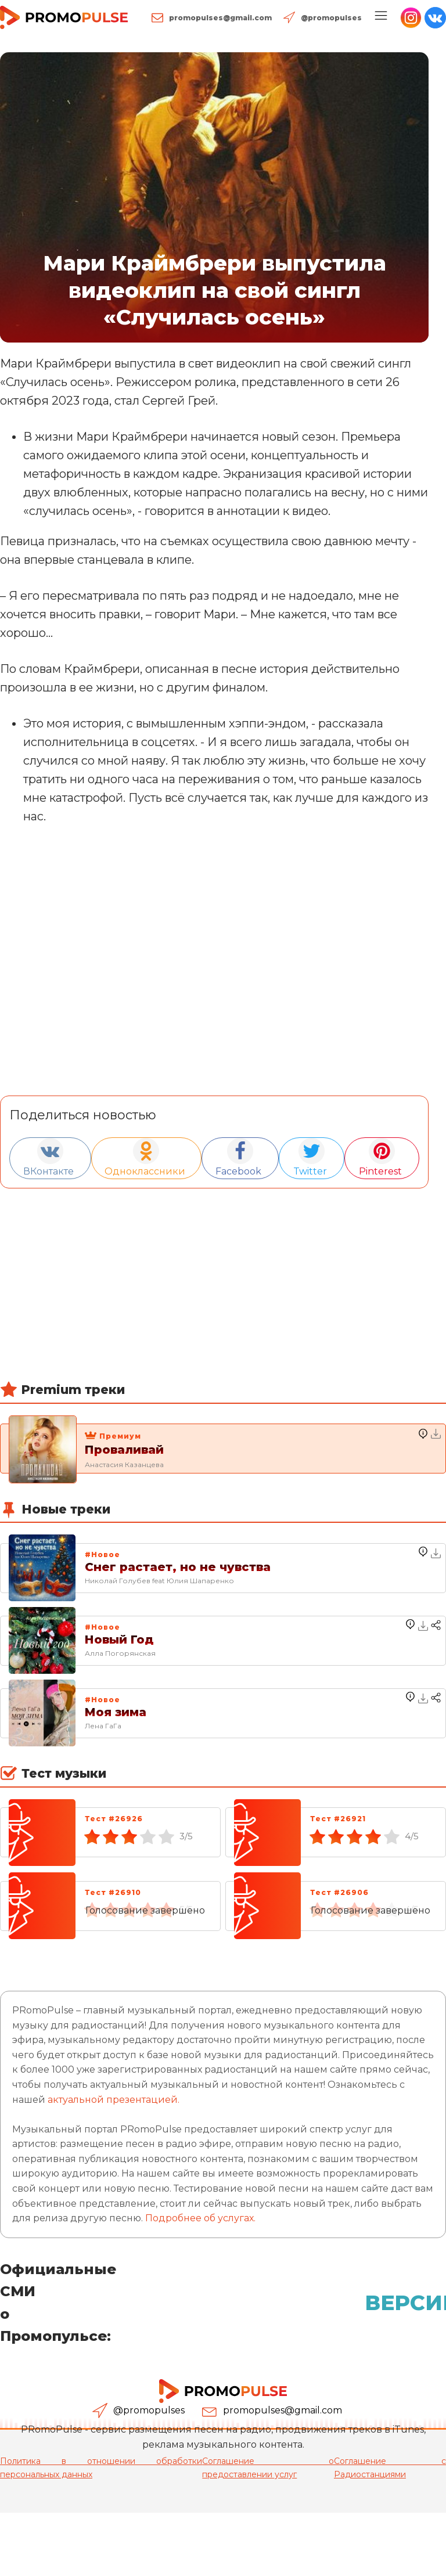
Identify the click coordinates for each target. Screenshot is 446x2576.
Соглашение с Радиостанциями (390, 2467)
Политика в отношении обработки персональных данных (101, 2467)
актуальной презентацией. (113, 2099)
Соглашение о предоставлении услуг (268, 2467)
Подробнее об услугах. (200, 2218)
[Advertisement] (214, 1298)
